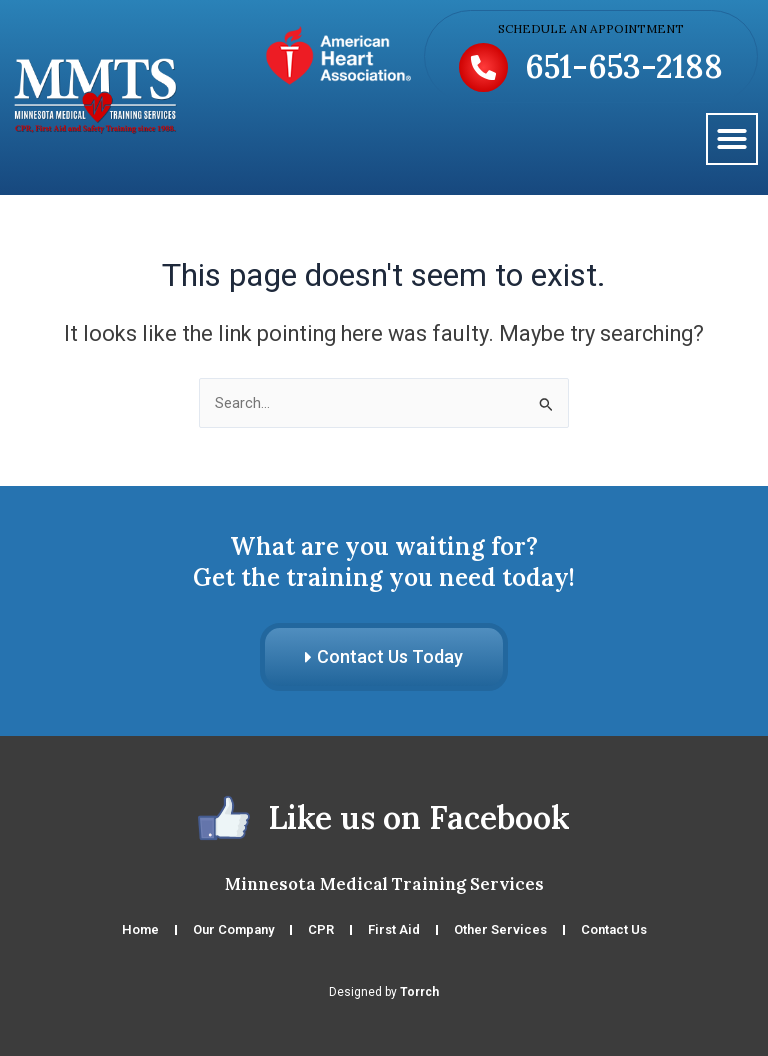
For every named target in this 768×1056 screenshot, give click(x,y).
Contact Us (614, 929)
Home (140, 929)
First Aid (394, 929)
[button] (732, 139)
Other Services (500, 929)
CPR (321, 929)
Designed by (384, 992)
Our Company (233, 929)
